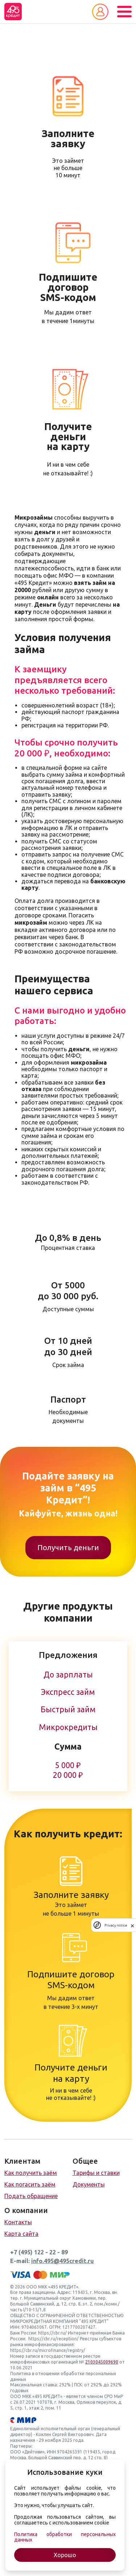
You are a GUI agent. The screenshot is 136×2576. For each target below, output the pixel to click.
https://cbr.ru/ (52, 2333)
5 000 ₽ (68, 1765)
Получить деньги (68, 1547)
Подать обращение (31, 2196)
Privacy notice (115, 1925)
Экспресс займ (68, 1692)
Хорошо (65, 2555)
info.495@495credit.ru (62, 2261)
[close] (132, 1925)
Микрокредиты (68, 1727)
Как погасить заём (29, 2184)
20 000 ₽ (68, 1775)
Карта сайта (21, 2233)
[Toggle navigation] (124, 11)
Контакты (18, 2222)
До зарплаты (68, 1674)
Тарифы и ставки (96, 2173)
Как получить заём (30, 2173)
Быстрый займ (68, 1709)
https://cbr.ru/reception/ (53, 2338)
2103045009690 (101, 2362)
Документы (89, 2184)
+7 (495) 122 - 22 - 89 (39, 2252)
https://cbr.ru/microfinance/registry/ (47, 2350)
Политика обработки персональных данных (65, 2537)
